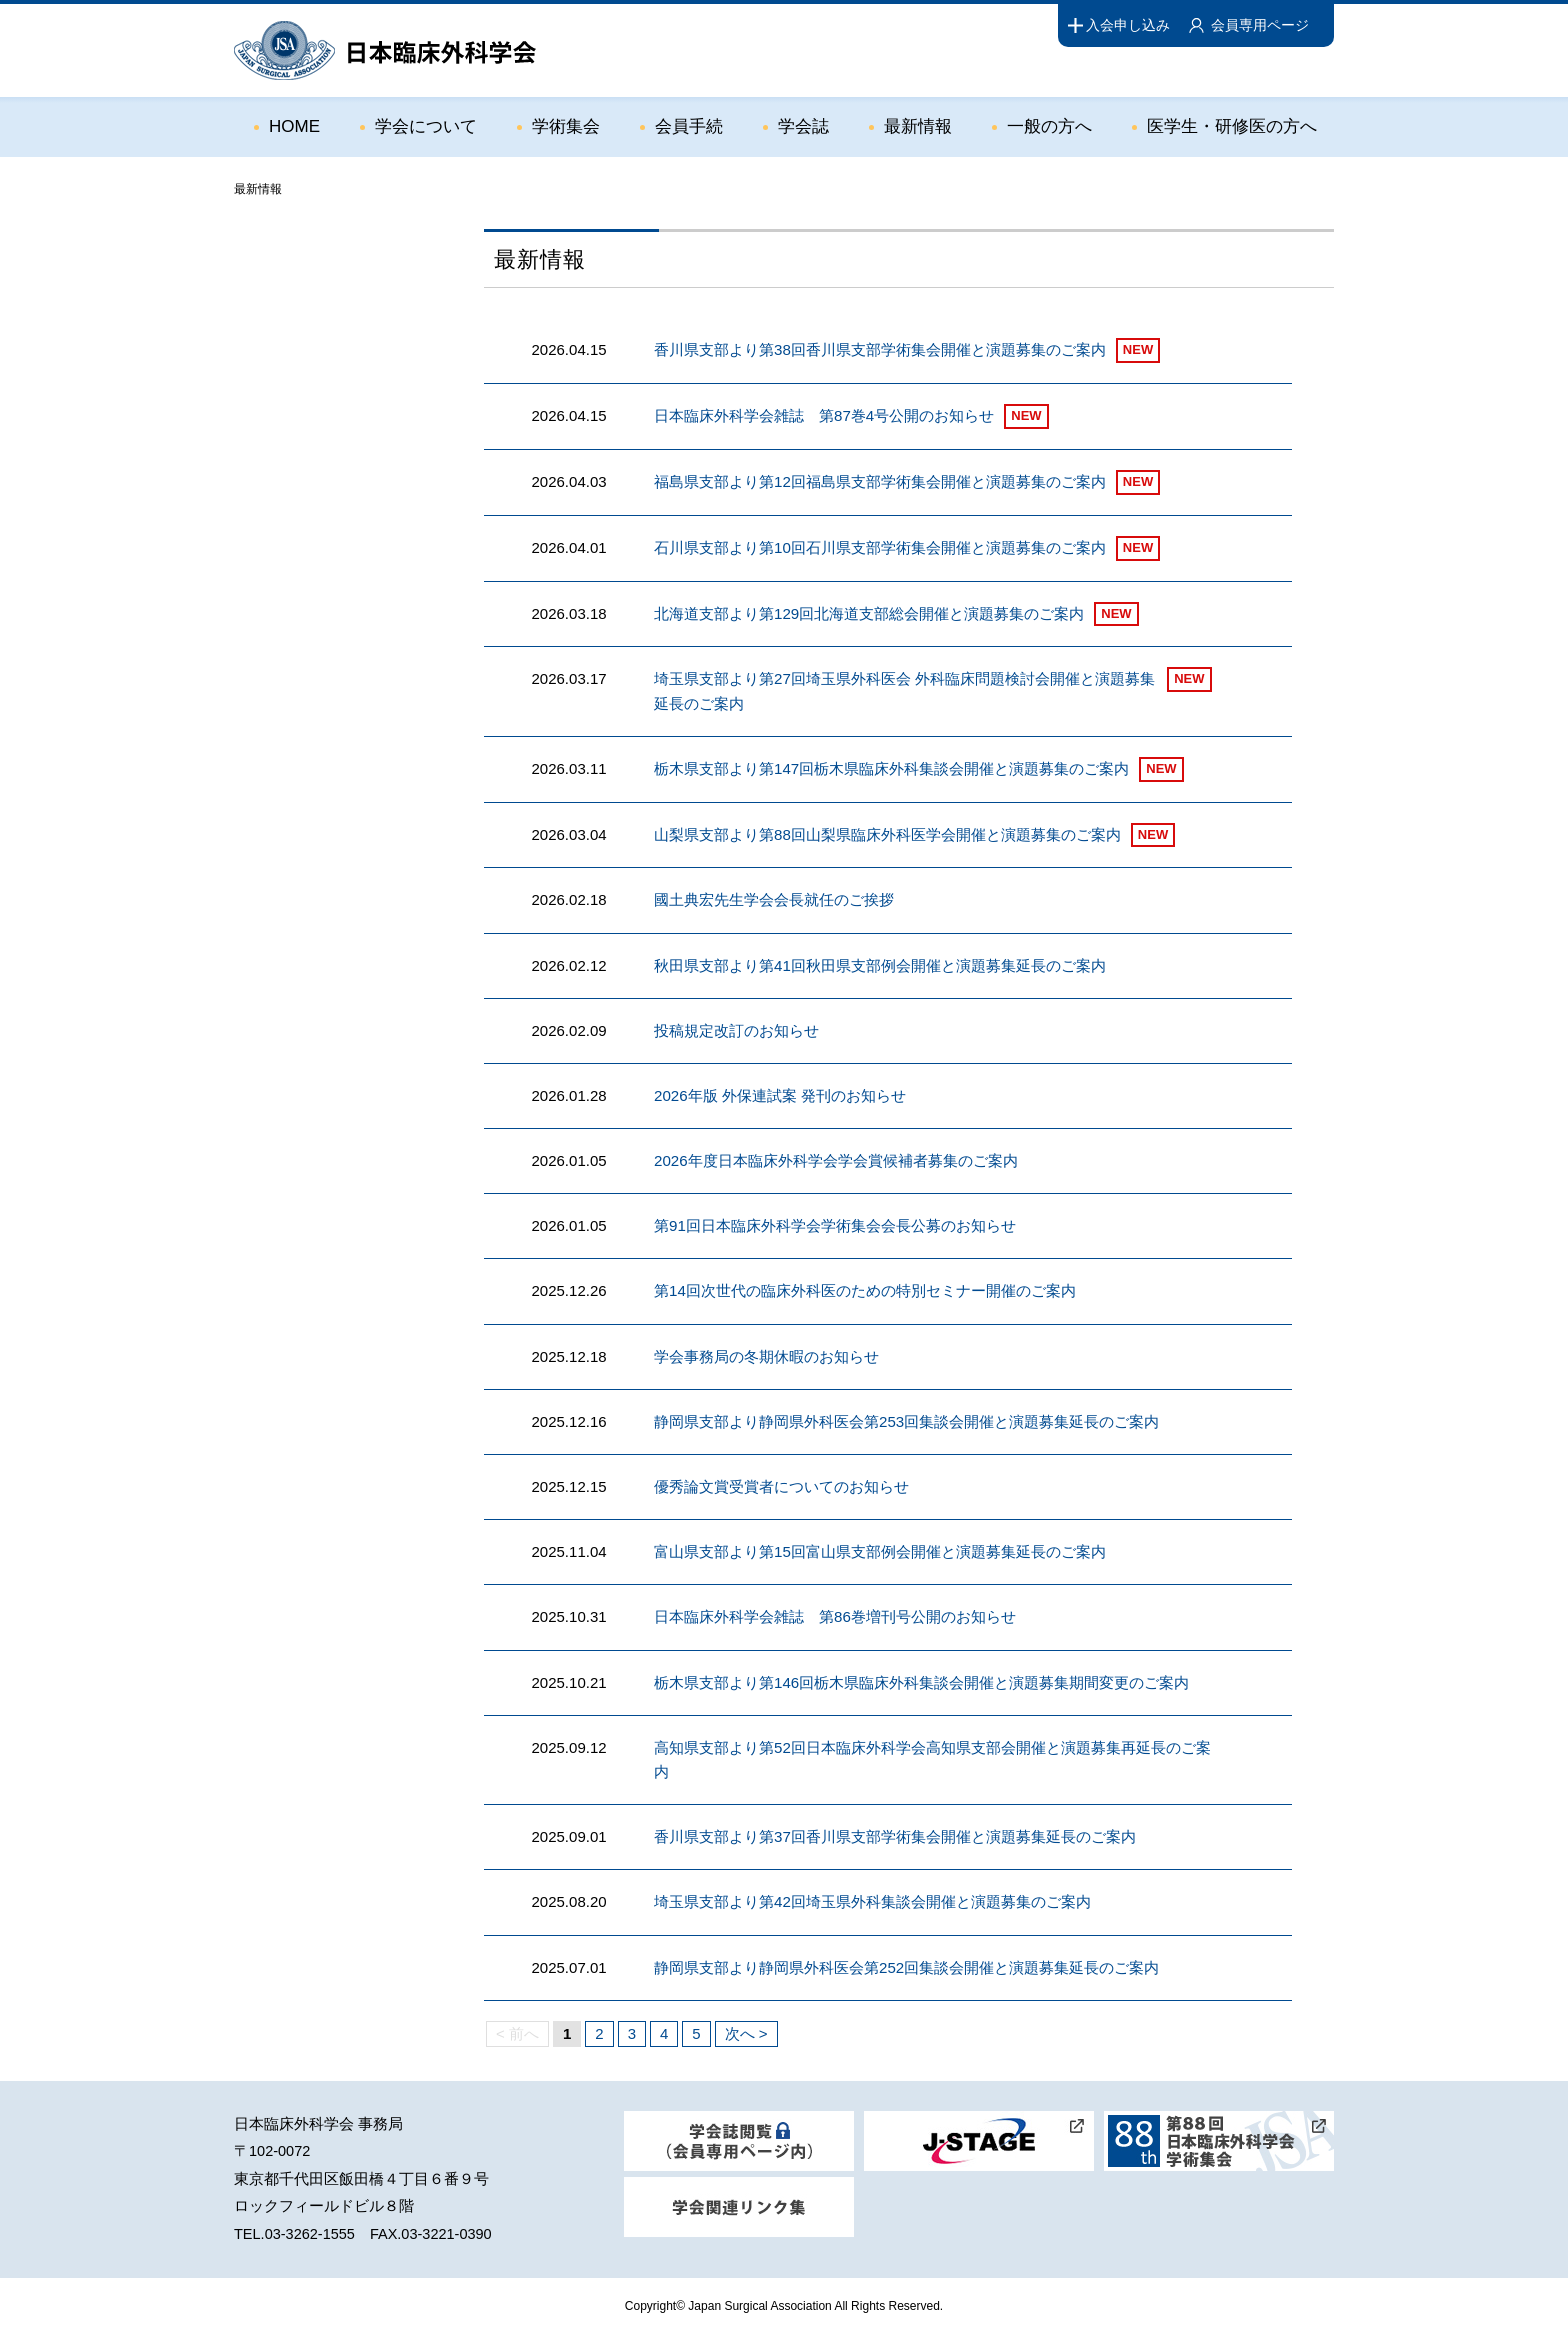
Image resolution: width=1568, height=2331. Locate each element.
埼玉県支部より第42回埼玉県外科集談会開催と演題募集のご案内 (872, 1898)
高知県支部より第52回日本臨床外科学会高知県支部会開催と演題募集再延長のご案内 (932, 1756)
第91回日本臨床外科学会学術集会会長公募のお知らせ (835, 1224)
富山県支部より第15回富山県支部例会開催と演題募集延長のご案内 (880, 1549)
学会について (426, 126)
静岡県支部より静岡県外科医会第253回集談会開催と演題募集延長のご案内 (906, 1419)
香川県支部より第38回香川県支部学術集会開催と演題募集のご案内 (880, 349)
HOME (294, 126)
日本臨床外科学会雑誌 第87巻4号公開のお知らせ (824, 415)
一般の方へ (1049, 126)
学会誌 (803, 126)
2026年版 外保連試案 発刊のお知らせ (780, 1094)
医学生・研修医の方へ (1232, 126)
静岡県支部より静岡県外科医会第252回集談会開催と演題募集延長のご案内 (906, 1963)
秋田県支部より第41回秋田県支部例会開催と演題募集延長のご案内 (880, 964)
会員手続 (689, 126)
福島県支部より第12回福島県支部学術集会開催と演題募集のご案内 (880, 481)
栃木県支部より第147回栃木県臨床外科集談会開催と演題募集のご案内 (891, 767)
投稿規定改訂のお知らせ (736, 1029)
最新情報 (918, 126)
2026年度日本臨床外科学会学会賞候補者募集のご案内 (835, 1159)
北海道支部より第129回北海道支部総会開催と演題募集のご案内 (869, 613)
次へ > (746, 2029)
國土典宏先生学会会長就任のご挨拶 (774, 899)
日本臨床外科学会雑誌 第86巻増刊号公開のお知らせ (835, 1614)
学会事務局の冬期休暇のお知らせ (766, 1354)
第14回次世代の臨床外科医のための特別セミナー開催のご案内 (865, 1289)
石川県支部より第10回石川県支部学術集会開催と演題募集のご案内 (880, 547)
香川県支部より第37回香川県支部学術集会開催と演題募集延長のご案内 (895, 1833)
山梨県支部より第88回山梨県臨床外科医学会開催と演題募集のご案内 (887, 833)
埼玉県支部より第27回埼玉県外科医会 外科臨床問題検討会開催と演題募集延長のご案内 (904, 690)
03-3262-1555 (310, 2230)
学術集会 (566, 126)
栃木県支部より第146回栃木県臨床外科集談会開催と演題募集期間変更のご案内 (921, 1679)
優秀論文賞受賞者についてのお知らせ (781, 1484)
